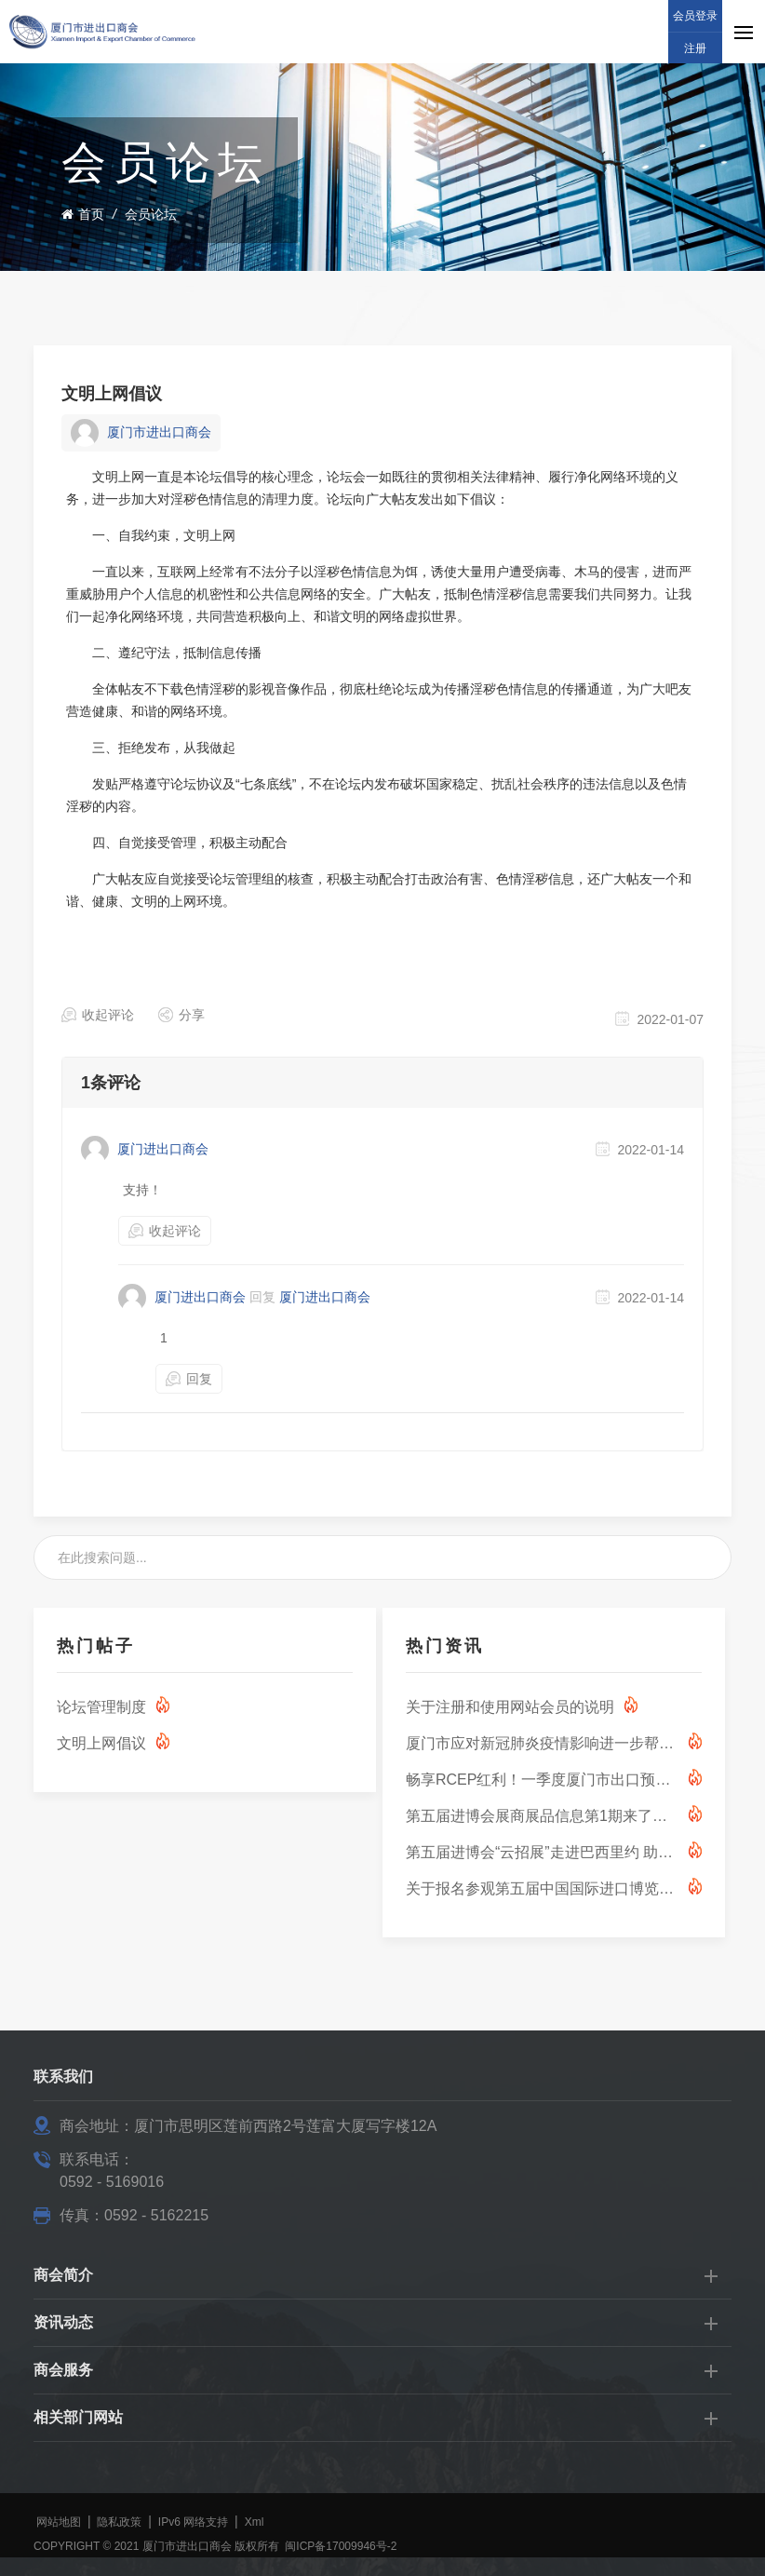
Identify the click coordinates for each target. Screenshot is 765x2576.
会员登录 (695, 15)
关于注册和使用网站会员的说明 (510, 1707)
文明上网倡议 (111, 393)
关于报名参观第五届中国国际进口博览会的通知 (542, 1888)
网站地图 (58, 2522)
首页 (82, 214)
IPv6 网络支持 (193, 2522)
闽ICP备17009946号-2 (340, 2546)
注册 (695, 48)
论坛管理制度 (101, 1707)
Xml (254, 2522)
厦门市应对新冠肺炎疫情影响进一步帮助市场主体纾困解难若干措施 (542, 1743)
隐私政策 (119, 2522)
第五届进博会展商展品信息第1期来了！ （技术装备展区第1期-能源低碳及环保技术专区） (542, 1816)
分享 (192, 1014)
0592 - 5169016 (112, 2182)
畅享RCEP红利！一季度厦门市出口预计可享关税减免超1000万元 (542, 1779)
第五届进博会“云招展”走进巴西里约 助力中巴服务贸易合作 (542, 1852)
